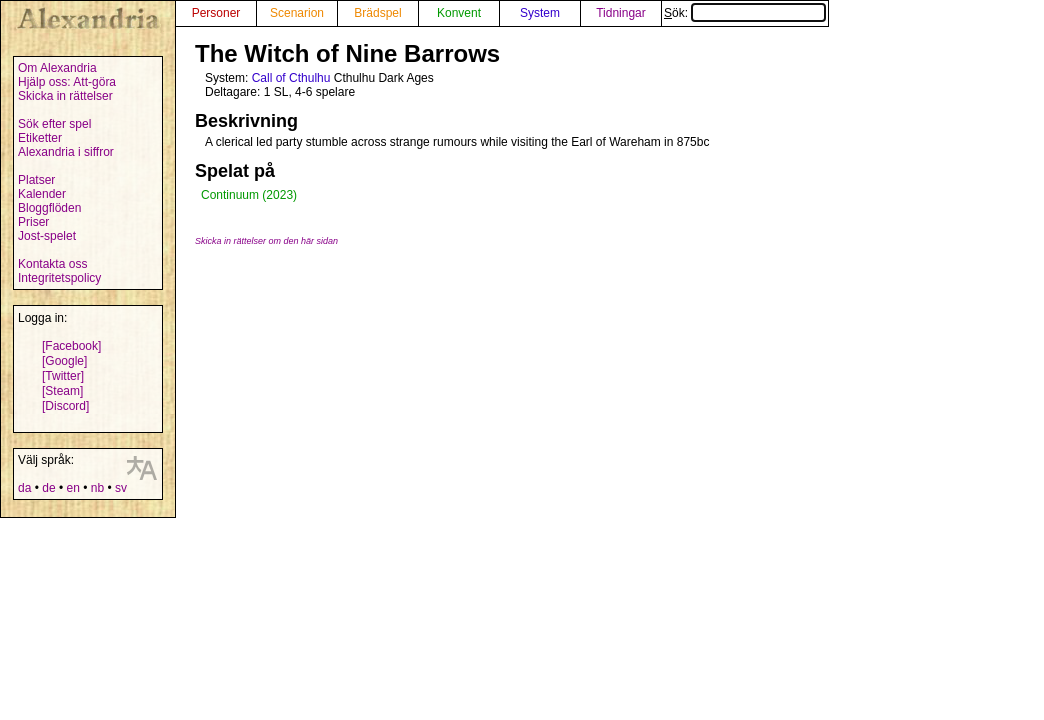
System (540, 13)
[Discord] (65, 406)
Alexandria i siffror (66, 152)
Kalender (42, 194)
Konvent (459, 13)
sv (121, 488)
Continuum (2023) (249, 195)
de (48, 488)
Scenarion (297, 13)
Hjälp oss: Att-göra (67, 82)
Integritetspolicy (59, 278)
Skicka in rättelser (65, 96)
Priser (33, 222)
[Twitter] (63, 376)
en (72, 488)
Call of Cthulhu (291, 78)
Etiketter (40, 138)
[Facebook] (71, 346)
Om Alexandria (57, 68)
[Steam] (62, 391)
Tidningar (621, 13)
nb (97, 488)
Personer (216, 13)
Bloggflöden (49, 208)
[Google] (64, 361)
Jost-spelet (47, 236)
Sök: (745, 13)
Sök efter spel (54, 124)
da (24, 488)
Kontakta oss (52, 264)
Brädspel (377, 13)
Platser (36, 180)
